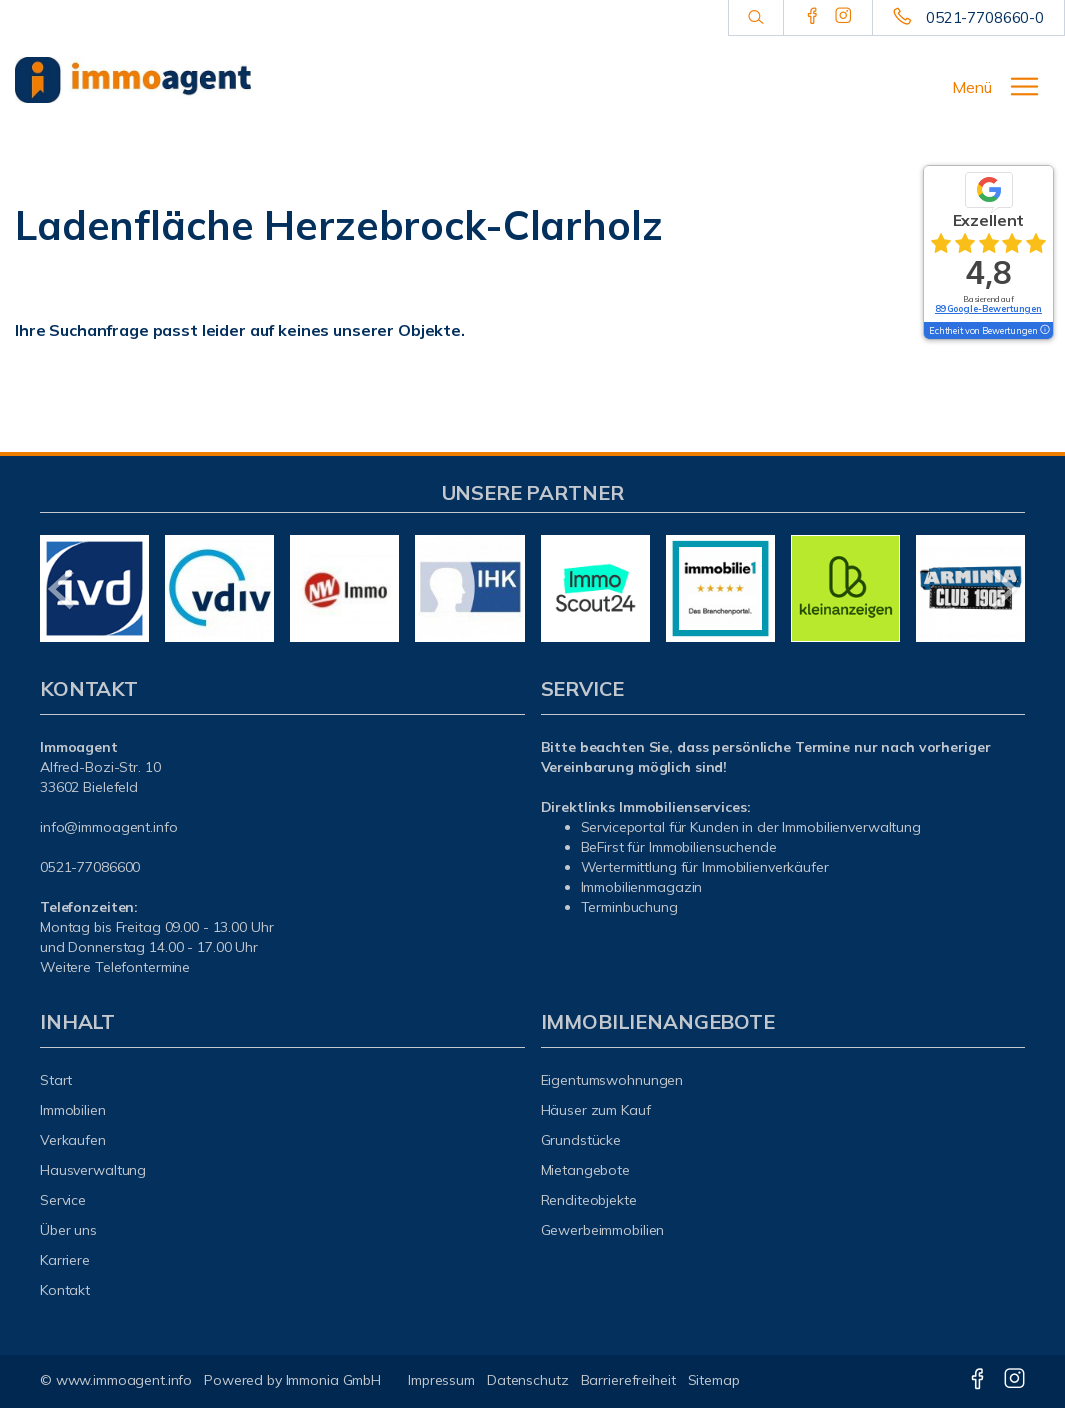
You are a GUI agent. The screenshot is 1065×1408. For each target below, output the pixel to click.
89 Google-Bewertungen (988, 308)
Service (63, 1200)
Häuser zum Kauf (596, 1110)
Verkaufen (73, 1140)
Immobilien (73, 1110)
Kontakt (65, 1290)
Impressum (441, 1380)
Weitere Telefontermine (115, 967)
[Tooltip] (1044, 331)
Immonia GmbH (334, 1380)
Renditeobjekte (589, 1200)
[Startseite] (133, 80)
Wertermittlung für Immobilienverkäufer (705, 867)
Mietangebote (586, 1170)
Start (56, 1080)
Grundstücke (581, 1140)
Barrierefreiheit (628, 1380)
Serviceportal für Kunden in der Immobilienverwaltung (751, 827)
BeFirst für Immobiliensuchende (679, 847)
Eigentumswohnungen (612, 1080)
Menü (972, 87)
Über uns (68, 1230)
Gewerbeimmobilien (603, 1230)
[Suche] (755, 18)
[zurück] (62, 589)
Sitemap (714, 1380)
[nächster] (1002, 589)
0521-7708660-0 (985, 17)
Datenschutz (528, 1380)
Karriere (65, 1260)
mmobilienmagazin (642, 887)
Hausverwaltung (93, 1170)
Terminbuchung (629, 907)
